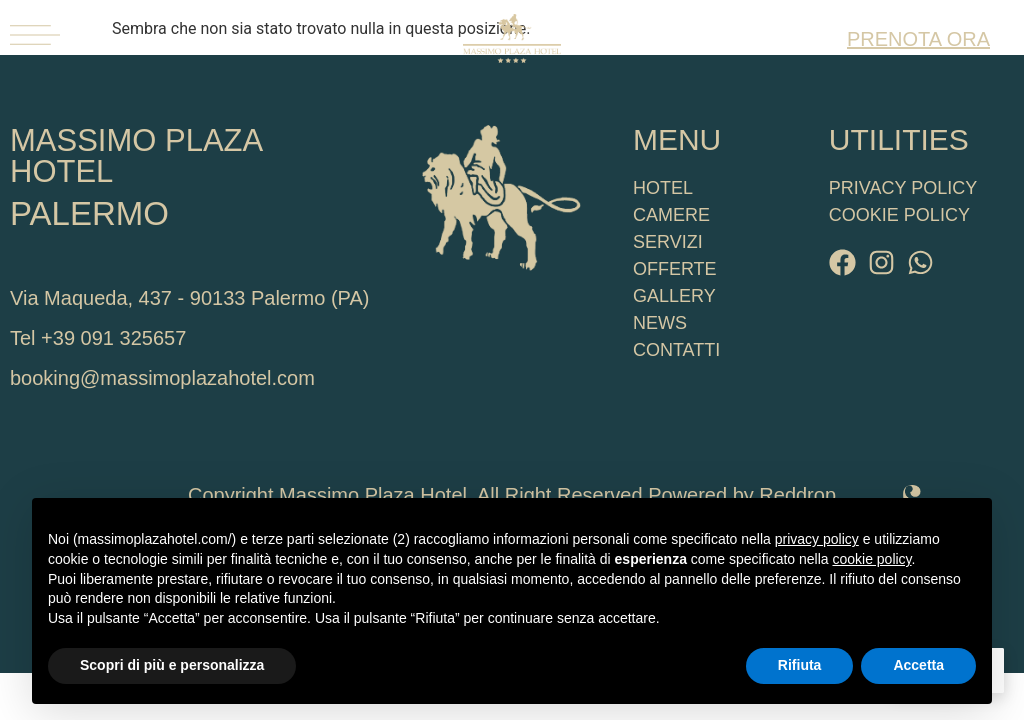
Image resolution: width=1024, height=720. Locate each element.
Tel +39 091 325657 (98, 338)
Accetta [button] (918, 665)
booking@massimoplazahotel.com (162, 378)
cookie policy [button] (871, 559)
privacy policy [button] (817, 539)
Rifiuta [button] (800, 665)
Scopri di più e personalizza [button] (172, 665)
